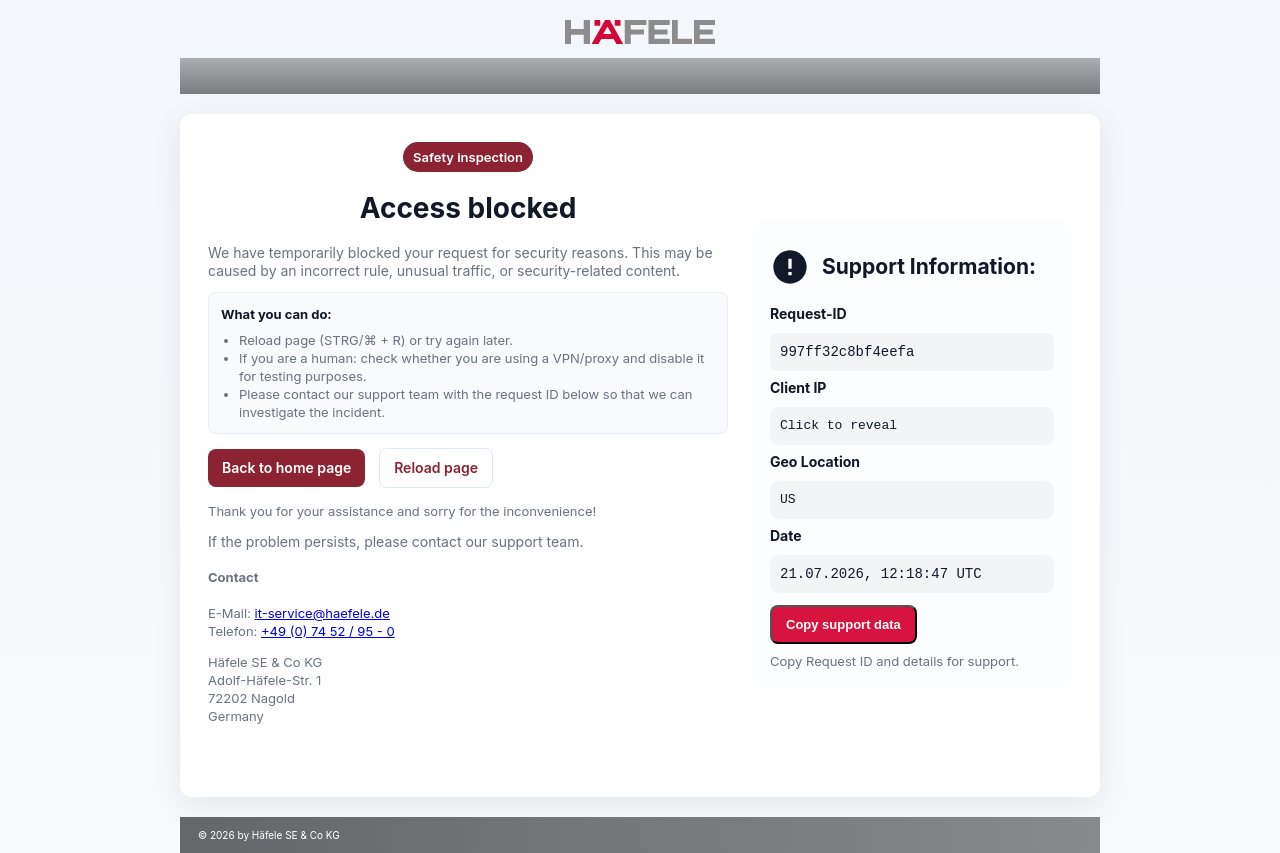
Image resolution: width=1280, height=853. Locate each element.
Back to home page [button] (286, 467)
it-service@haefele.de (322, 613)
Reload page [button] (436, 467)
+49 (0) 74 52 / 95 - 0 (328, 631)
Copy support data (843, 624)
